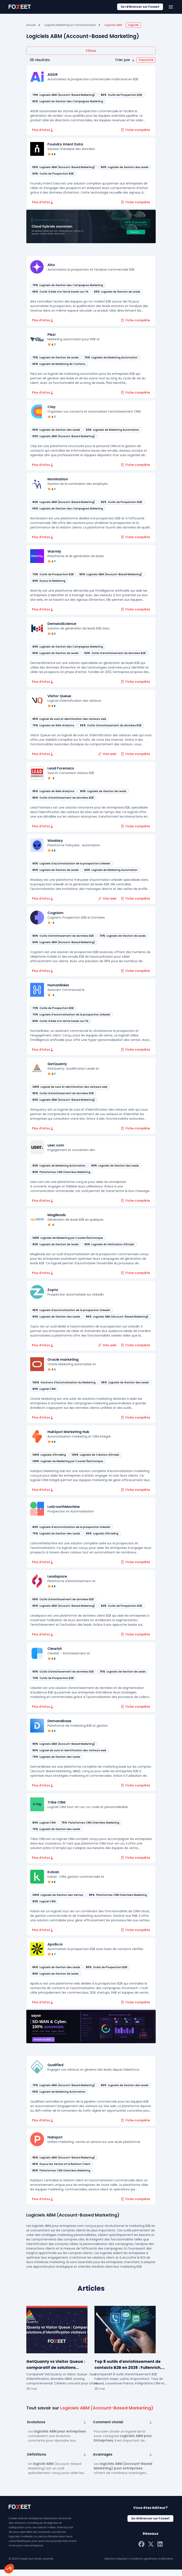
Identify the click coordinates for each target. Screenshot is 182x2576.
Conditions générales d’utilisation (151, 2565)
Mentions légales (116, 2565)
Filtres (91, 51)
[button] (135, 60)
